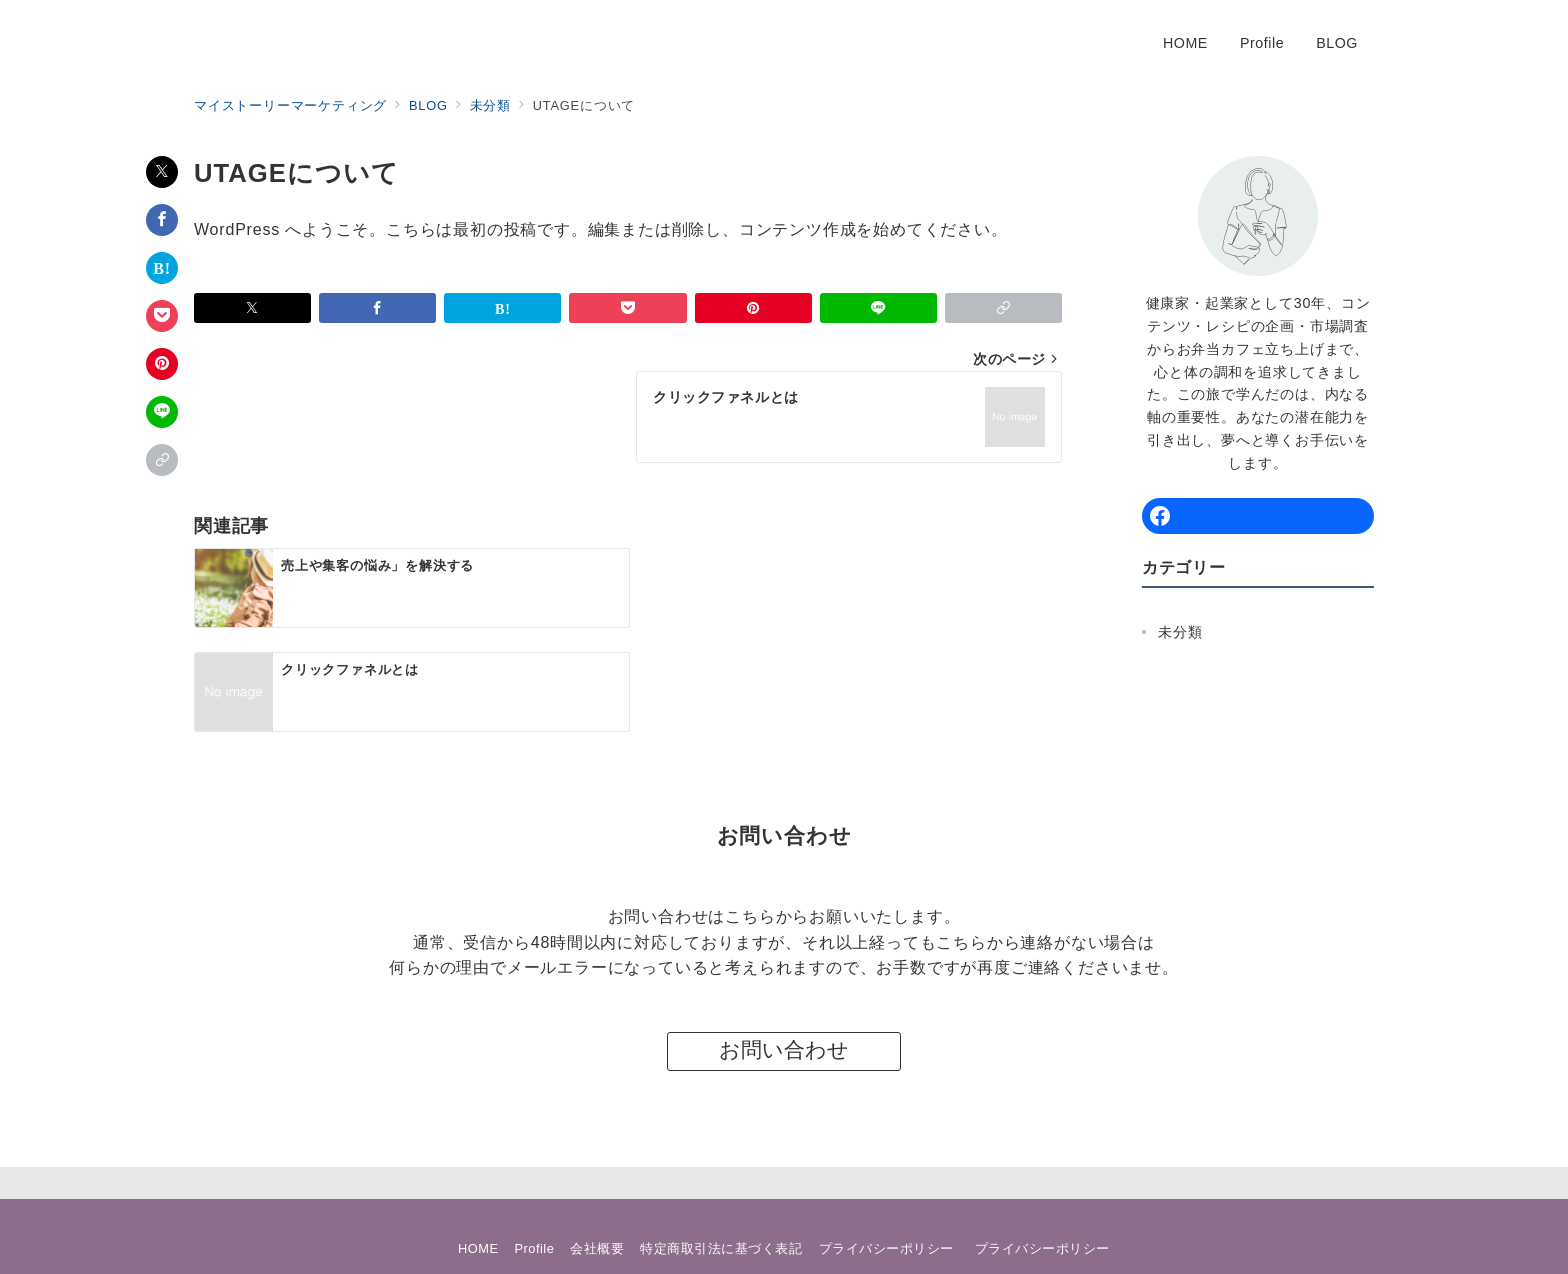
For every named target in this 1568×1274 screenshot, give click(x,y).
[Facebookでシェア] (162, 220)
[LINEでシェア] (162, 412)
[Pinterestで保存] (162, 364)
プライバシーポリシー (1042, 1170)
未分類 (1180, 632)
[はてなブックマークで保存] (162, 268)
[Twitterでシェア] (162, 172)
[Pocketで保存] (162, 316)
